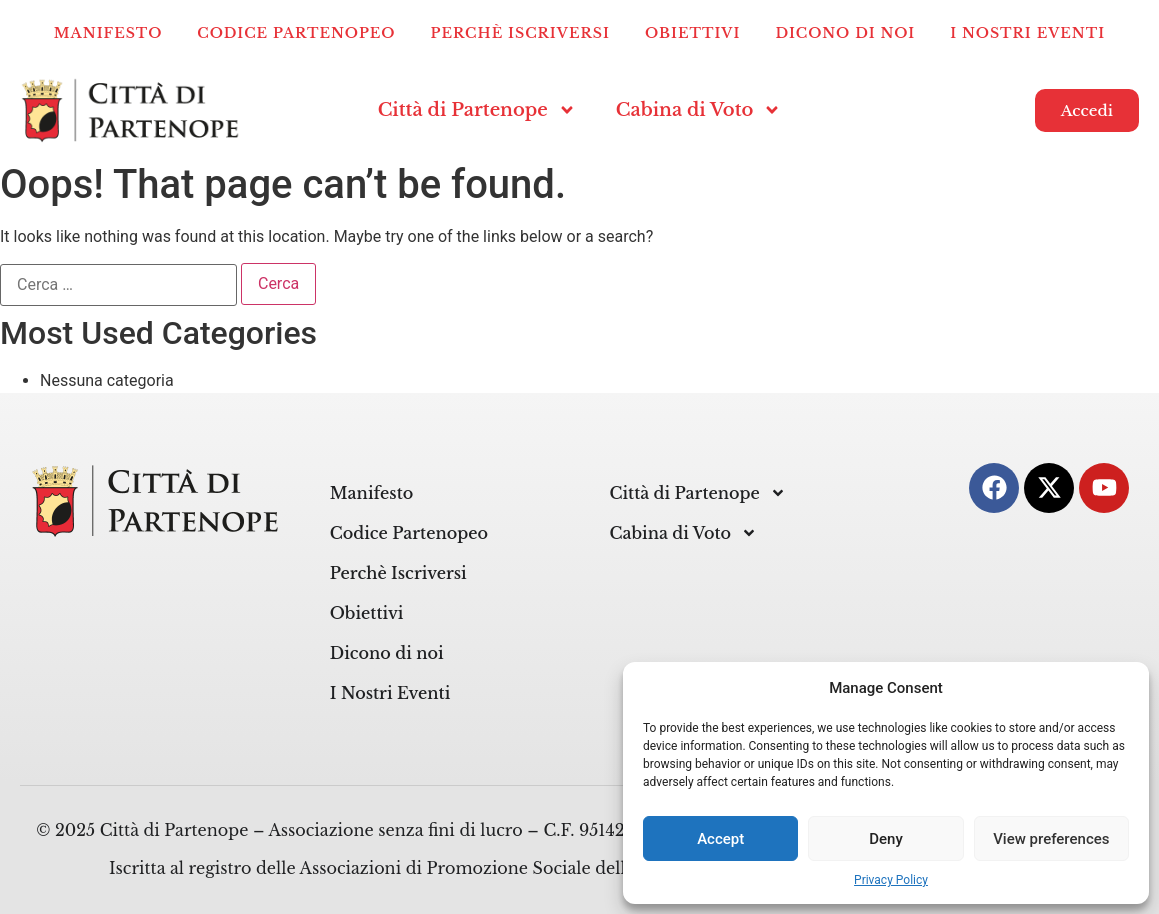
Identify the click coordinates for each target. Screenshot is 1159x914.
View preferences (1051, 839)
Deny (886, 839)
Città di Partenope (477, 110)
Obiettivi (693, 33)
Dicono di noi (845, 33)
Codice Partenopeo (296, 33)
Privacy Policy (891, 880)
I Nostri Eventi (1027, 33)
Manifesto (108, 33)
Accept (720, 839)
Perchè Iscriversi (520, 33)
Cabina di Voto (699, 110)
